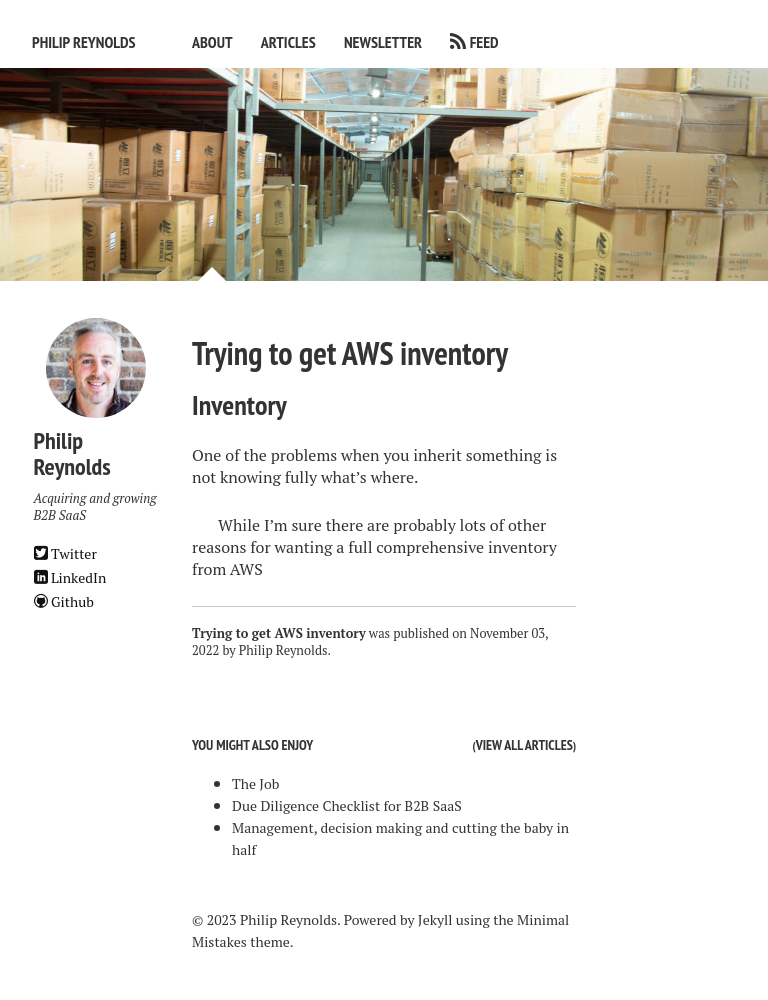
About (212, 42)
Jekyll (435, 919)
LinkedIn (70, 577)
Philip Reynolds (84, 42)
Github (64, 601)
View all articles (524, 745)
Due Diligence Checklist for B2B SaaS (347, 805)
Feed (484, 42)
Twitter (65, 553)
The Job (255, 783)
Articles (288, 42)
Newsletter (383, 42)
